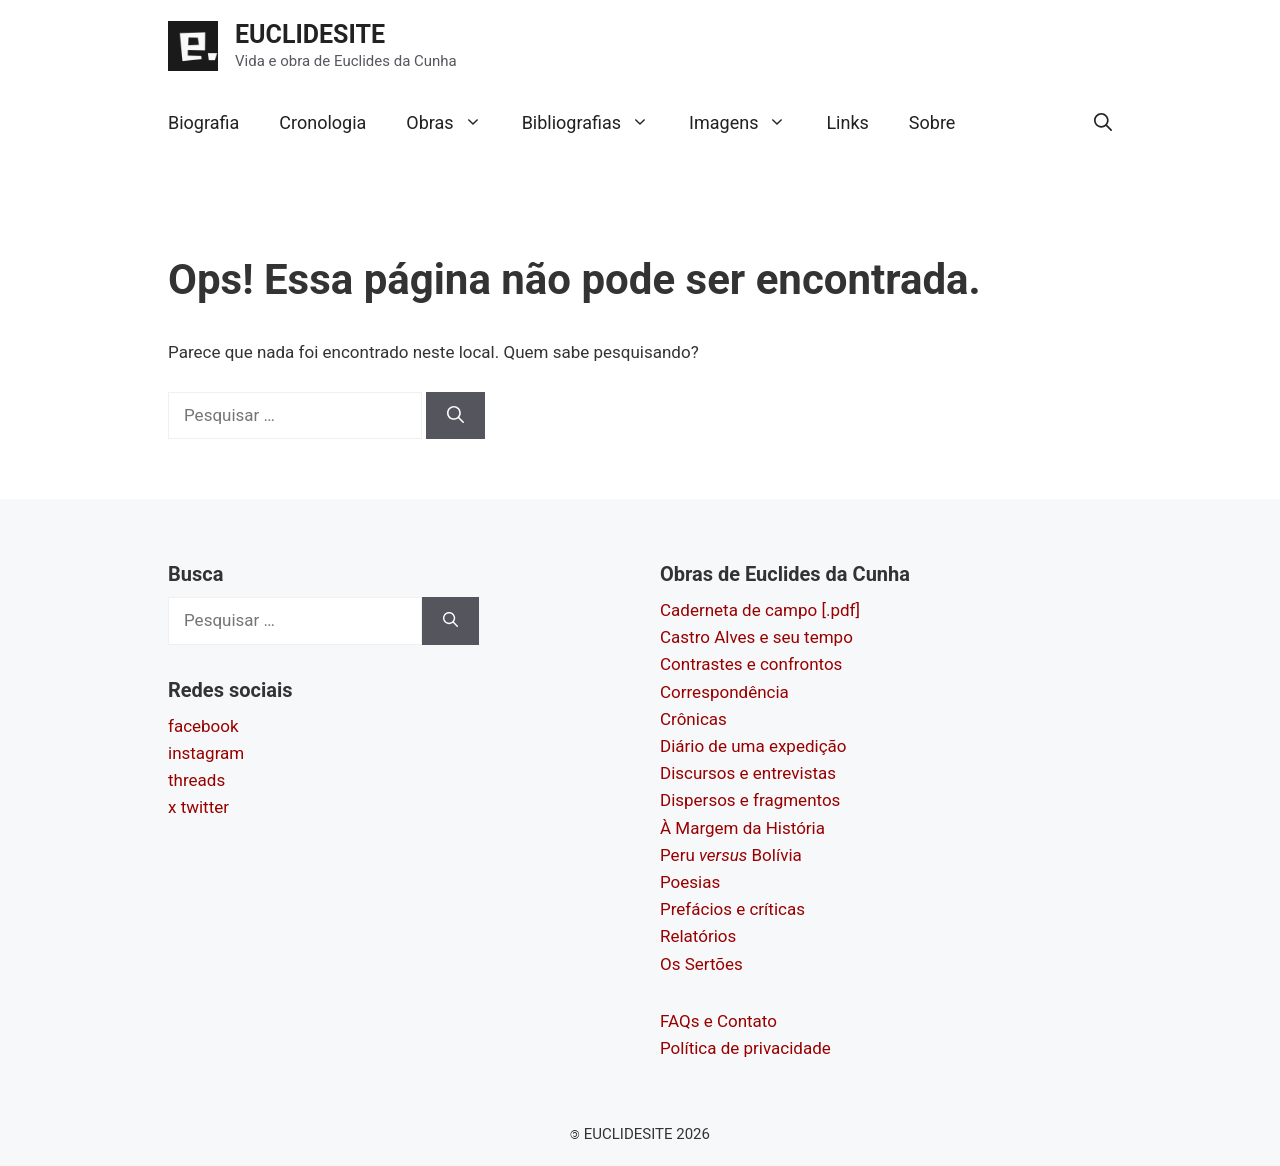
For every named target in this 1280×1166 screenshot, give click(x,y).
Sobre (932, 122)
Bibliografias (595, 123)
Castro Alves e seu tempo (756, 637)
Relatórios (698, 936)
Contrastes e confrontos (751, 664)
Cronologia (322, 122)
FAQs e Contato (718, 1021)
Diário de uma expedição (753, 746)
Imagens (747, 123)
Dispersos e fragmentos (750, 800)
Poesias (690, 882)
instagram (206, 753)
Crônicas (693, 719)
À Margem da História (742, 828)
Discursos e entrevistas (748, 773)
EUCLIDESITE (310, 34)
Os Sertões (701, 964)
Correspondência (724, 692)
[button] (1103, 123)
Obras (453, 123)
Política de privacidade (745, 1048)
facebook (203, 726)
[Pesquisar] (455, 416)
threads (196, 780)
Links (847, 122)
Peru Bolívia (731, 855)
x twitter (198, 807)
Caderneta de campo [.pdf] (760, 610)
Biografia (203, 122)
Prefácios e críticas (732, 909)
